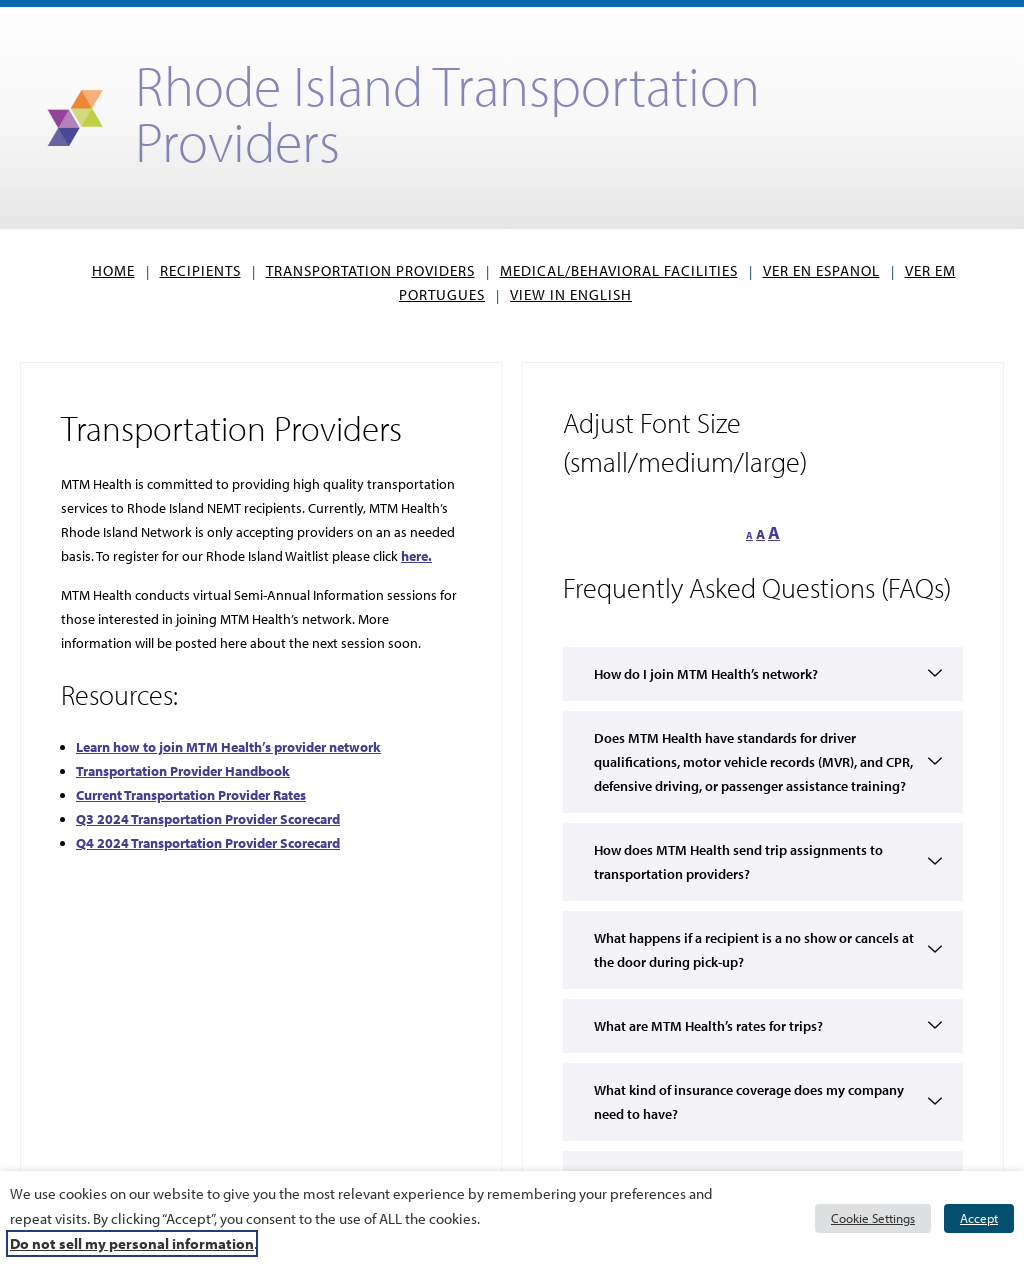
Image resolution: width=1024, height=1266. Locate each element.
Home (113, 270)
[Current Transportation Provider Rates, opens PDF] (191, 795)
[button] (763, 926)
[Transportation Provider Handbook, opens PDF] (183, 771)
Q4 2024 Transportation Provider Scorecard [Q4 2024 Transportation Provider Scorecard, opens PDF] (208, 843)
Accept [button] (979, 1218)
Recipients (200, 270)
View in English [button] (575, 294)
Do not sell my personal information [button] (132, 1243)
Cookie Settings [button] (873, 1218)
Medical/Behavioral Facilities (619, 270)
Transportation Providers (370, 270)
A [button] (749, 535)
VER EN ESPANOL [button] (825, 270)
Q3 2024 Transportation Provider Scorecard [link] (208, 819)
